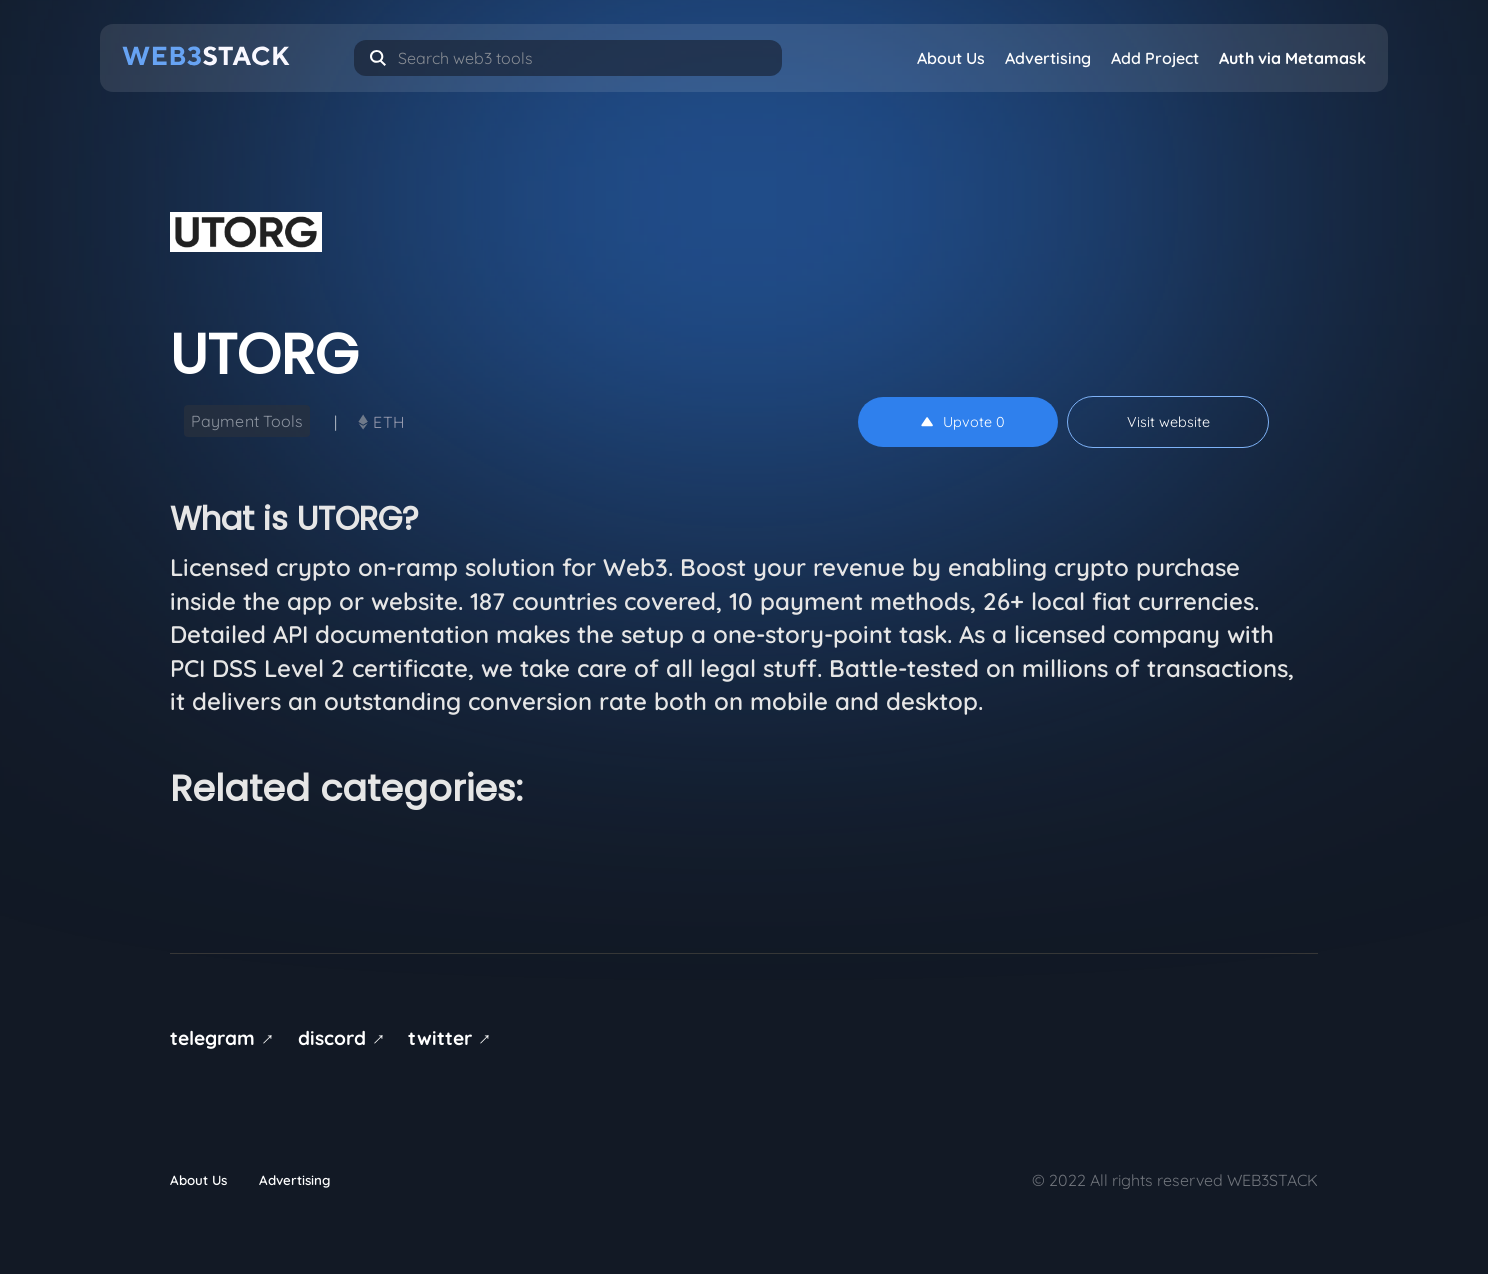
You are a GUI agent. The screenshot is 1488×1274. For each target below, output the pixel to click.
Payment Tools (247, 421)
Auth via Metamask (1292, 58)
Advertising (1048, 58)
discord (345, 1038)
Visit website (1168, 422)
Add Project (1155, 58)
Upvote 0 (963, 422)
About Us (951, 58)
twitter (453, 1038)
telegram (225, 1038)
